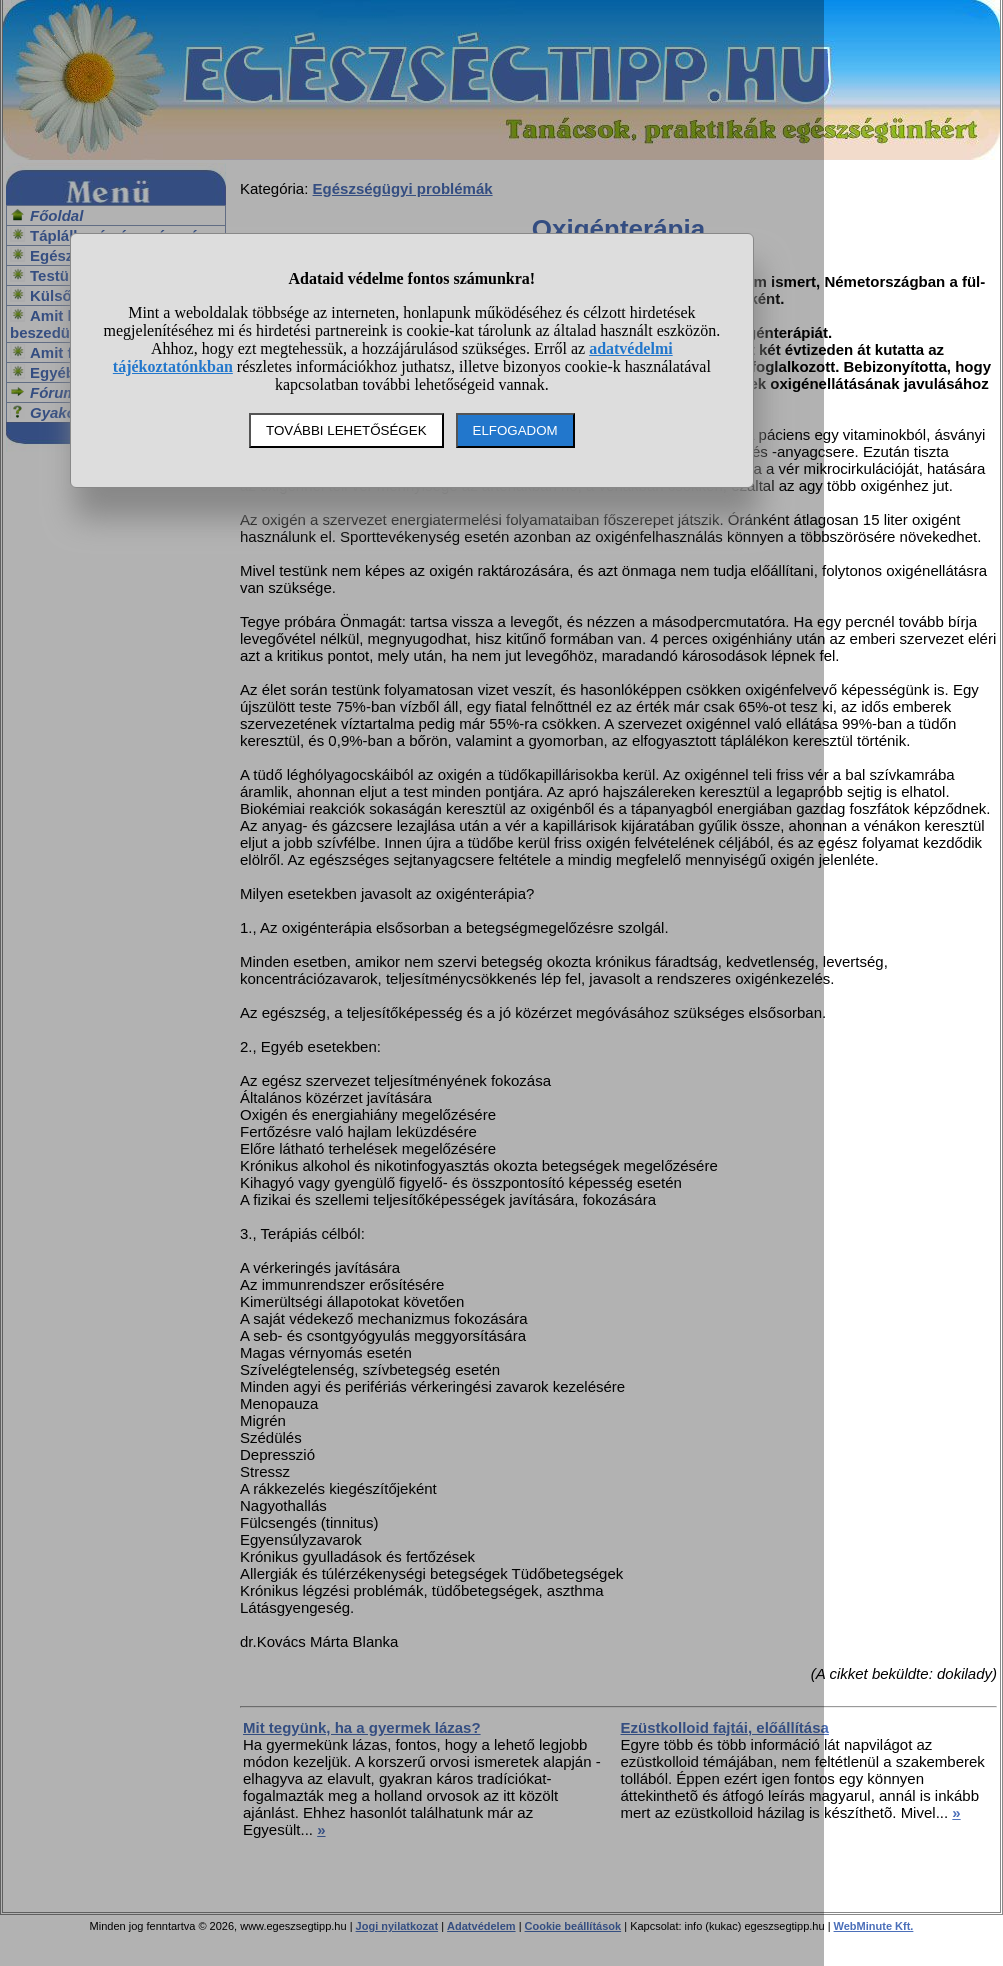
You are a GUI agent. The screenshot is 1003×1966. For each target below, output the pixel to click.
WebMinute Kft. (874, 1926)
